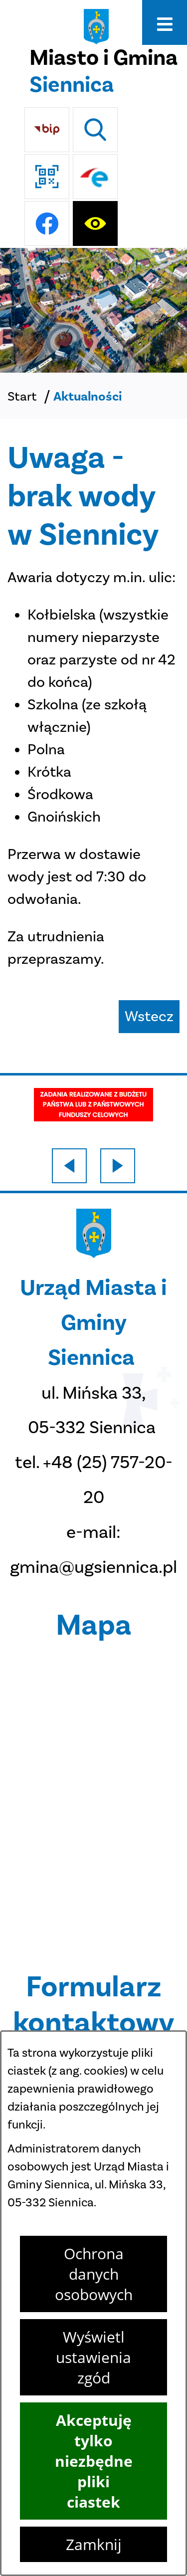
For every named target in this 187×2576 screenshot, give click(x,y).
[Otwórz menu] (164, 22)
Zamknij (94, 2544)
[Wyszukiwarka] (95, 129)
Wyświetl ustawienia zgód (93, 2357)
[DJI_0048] (93, 310)
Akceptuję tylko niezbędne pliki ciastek (94, 2461)
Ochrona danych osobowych (94, 2274)
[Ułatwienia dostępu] (95, 223)
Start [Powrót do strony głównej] (22, 396)
